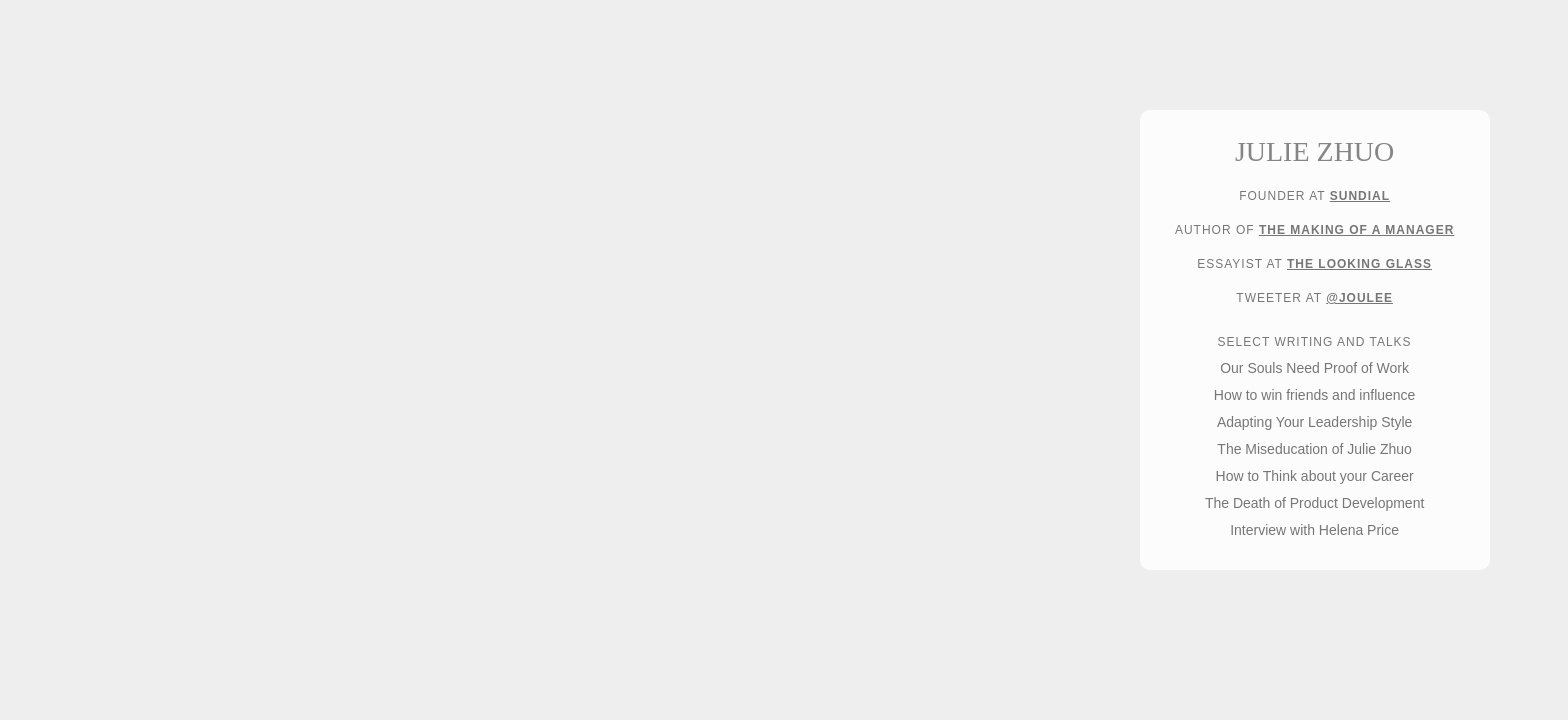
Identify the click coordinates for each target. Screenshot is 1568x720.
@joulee (1359, 298)
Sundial (1360, 196)
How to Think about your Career (1315, 476)
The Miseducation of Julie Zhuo (1314, 449)
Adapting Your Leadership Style (1314, 422)
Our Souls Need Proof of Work (1314, 368)
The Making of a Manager (1356, 230)
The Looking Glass (1359, 264)
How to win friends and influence (1315, 395)
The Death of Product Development (1314, 503)
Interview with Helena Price (1314, 530)
